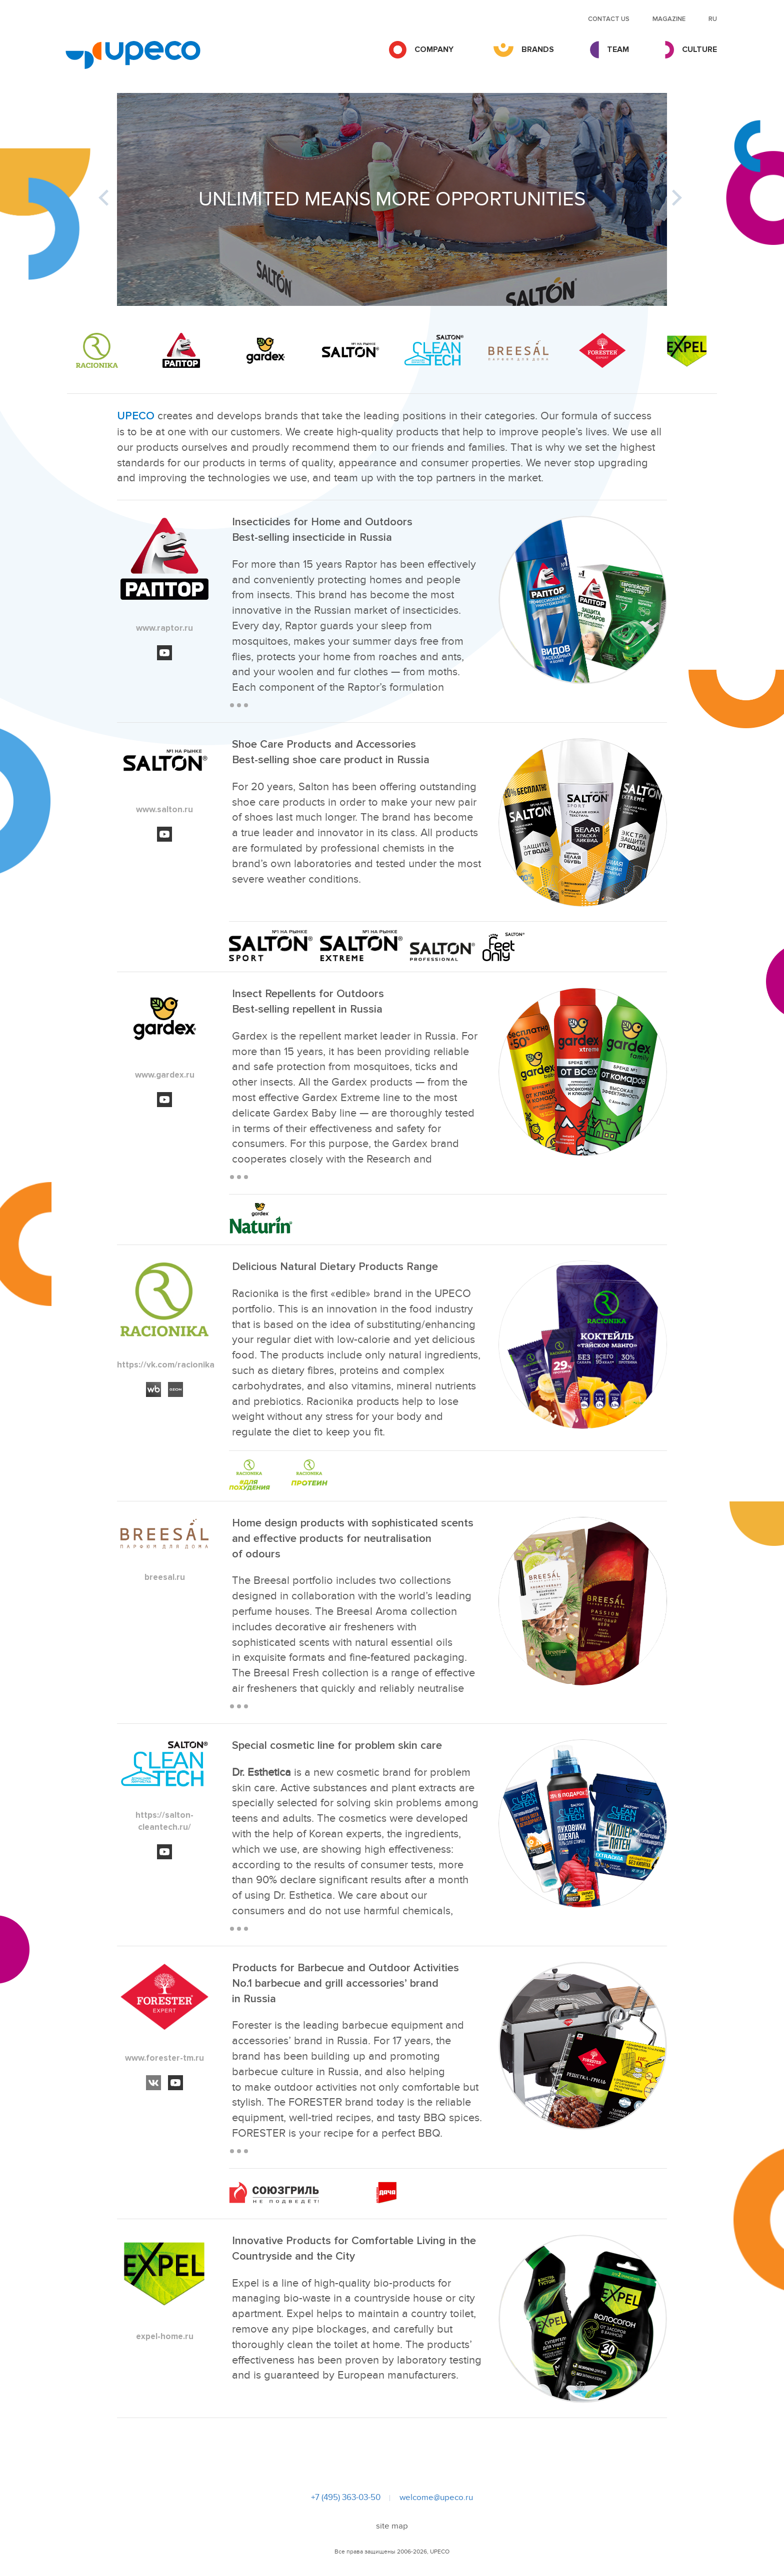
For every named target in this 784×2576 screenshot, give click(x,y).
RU (712, 19)
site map (392, 2526)
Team (618, 49)
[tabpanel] (392, 199)
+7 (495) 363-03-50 (345, 2498)
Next (666, 199)
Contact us (609, 19)
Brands (538, 49)
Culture (699, 49)
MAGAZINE (669, 19)
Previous (118, 199)
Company (434, 49)
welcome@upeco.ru (436, 2498)
